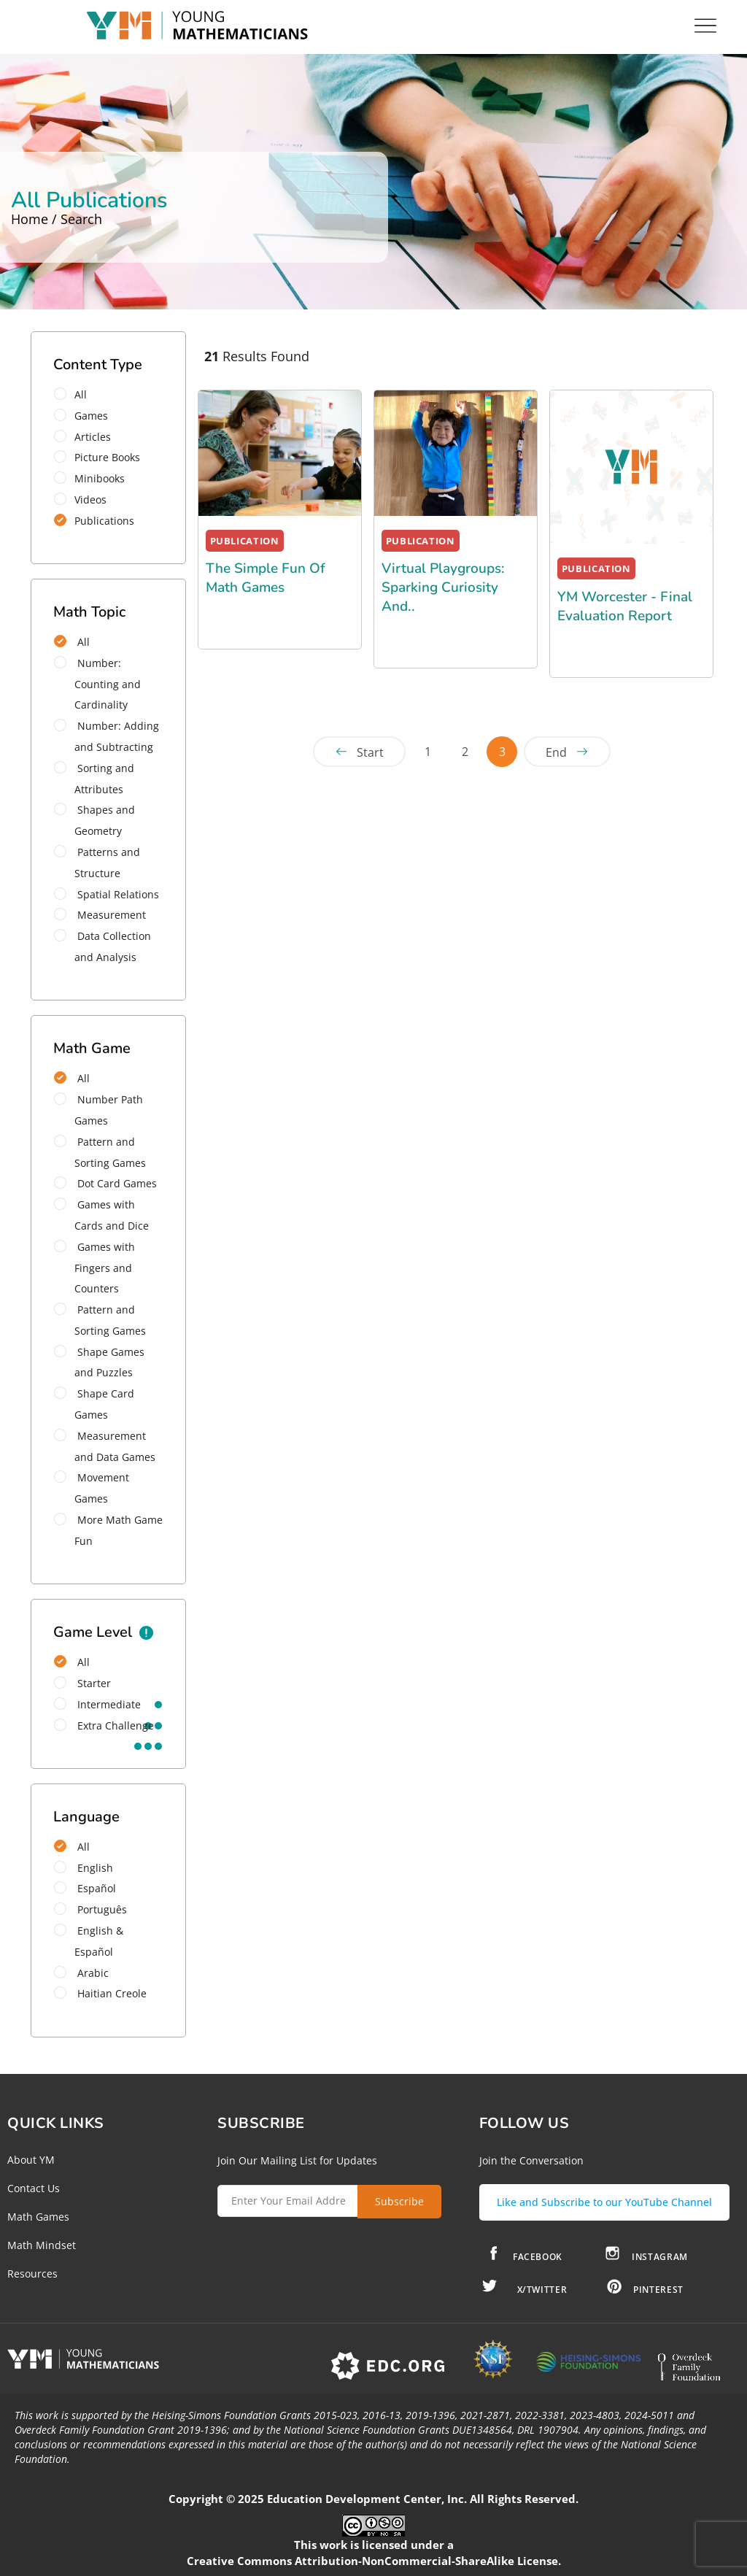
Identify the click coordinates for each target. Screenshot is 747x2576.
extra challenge (104, 1725)
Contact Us (33, 2188)
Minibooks (94, 478)
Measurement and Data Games (104, 1446)
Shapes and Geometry (94, 820)
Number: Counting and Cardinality (97, 684)
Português (90, 1909)
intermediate (97, 1704)
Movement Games (91, 1487)
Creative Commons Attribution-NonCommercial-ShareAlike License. (374, 2560)
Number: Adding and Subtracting (106, 736)
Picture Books (102, 457)
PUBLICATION (244, 540)
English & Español (88, 1941)
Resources (32, 2273)
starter (82, 1683)
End (556, 752)
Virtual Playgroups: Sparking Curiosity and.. (443, 587)
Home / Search (56, 219)
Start (370, 752)
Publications (99, 521)
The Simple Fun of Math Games (265, 578)
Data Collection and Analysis (102, 946)
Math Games (38, 2217)
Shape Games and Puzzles (99, 1362)
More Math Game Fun (108, 1530)
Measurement (100, 915)
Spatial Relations (106, 894)
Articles (87, 437)
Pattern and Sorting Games (100, 1152)
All (75, 394)
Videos (85, 499)
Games (85, 416)
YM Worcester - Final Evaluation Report (624, 606)
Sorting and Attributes (94, 778)
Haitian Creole (100, 1993)
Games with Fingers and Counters (94, 1268)
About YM (31, 2160)
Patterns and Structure (97, 862)
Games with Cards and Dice (101, 1215)
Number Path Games (98, 1109)
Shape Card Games (94, 1404)
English (83, 1868)
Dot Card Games (105, 1183)
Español (85, 1888)
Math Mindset (41, 2245)
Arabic (81, 1973)
